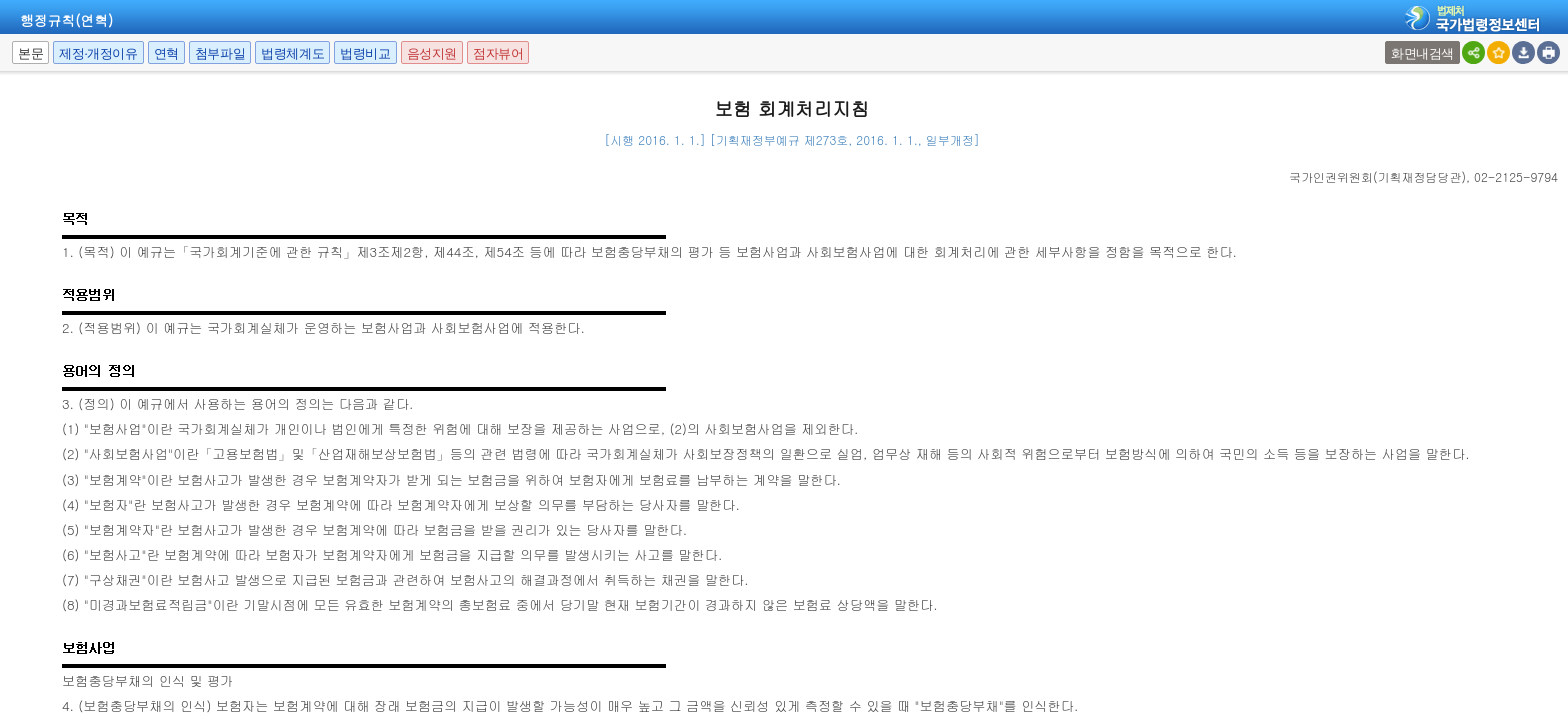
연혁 (166, 53)
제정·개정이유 (98, 53)
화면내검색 (1422, 53)
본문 (30, 53)
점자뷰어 (498, 53)
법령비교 (365, 53)
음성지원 (432, 53)
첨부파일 (220, 53)
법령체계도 (292, 53)
